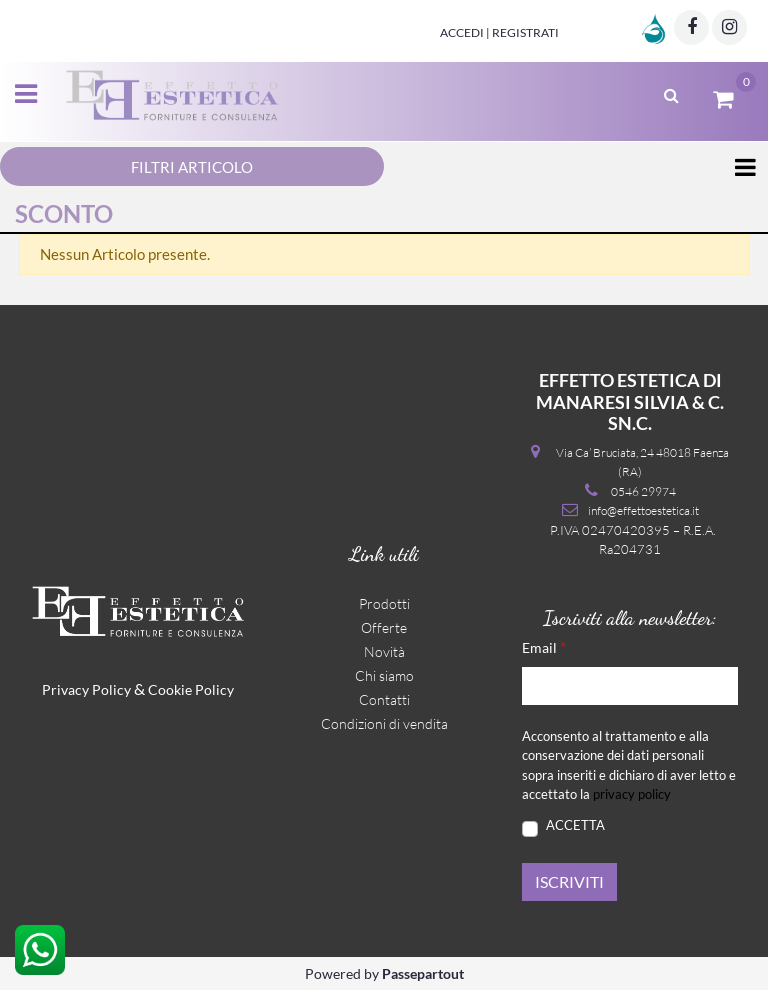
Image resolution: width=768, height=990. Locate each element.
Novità (384, 651)
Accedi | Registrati (499, 32)
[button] (569, 882)
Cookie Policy (191, 689)
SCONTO (64, 213)
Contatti (384, 699)
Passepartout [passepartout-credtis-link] (423, 973)
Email (544, 646)
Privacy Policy (86, 689)
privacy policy (632, 794)
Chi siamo (384, 675)
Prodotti (384, 603)
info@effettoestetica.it (643, 510)
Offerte (384, 627)
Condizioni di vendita (384, 723)
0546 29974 (643, 491)
